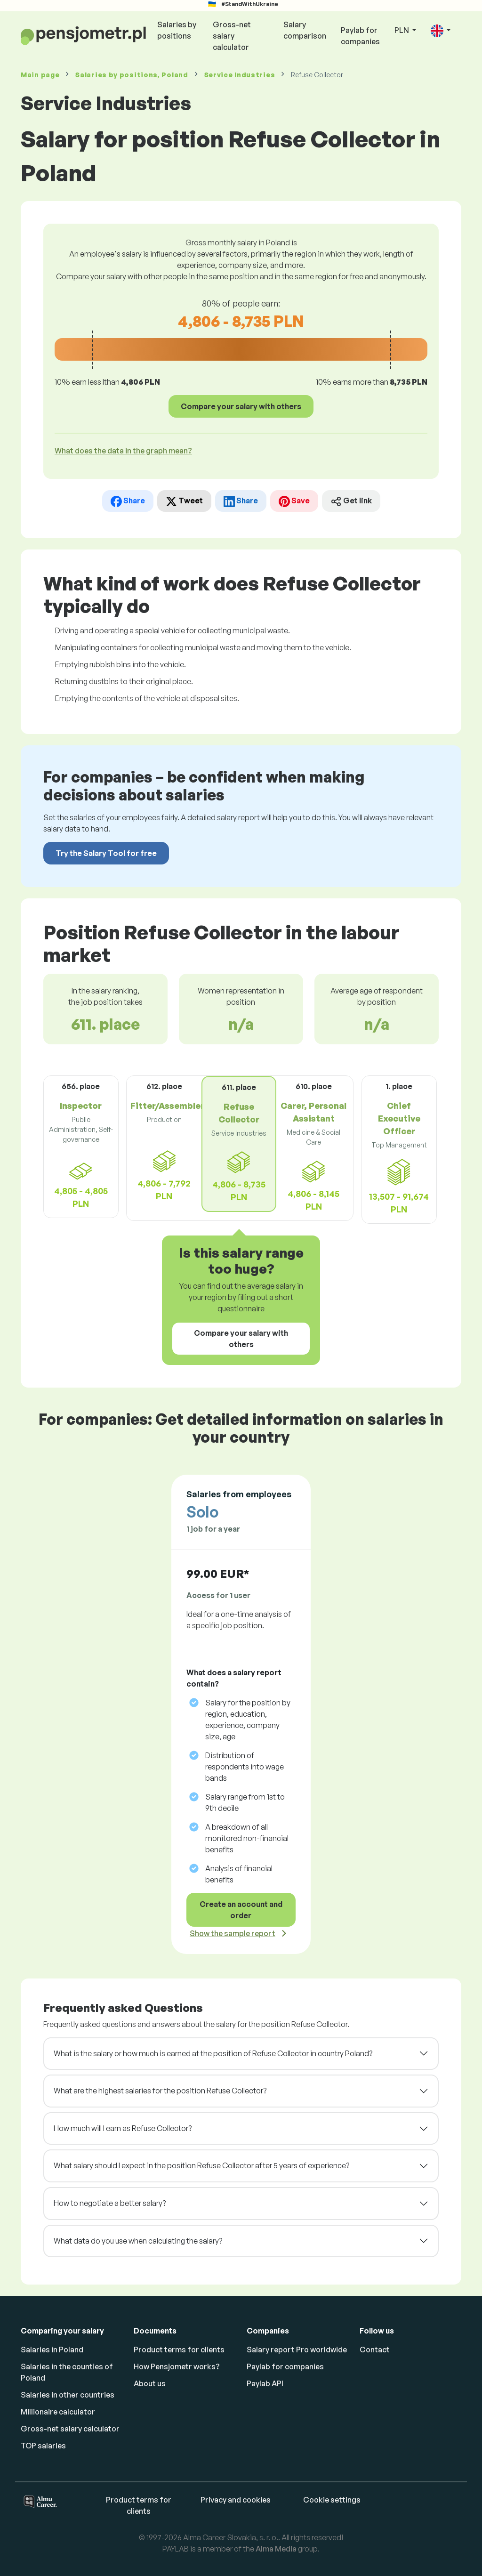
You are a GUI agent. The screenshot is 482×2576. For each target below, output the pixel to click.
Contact (375, 2349)
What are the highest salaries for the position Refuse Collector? (160, 2090)
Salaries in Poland (52, 2349)
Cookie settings (332, 2499)
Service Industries (239, 75)
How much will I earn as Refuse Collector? (123, 2128)
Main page (40, 75)
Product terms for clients (179, 2349)
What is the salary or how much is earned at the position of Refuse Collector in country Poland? (213, 2053)
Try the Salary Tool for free (106, 853)
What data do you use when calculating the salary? (138, 2240)
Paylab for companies (360, 35)
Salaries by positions (176, 30)
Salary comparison (304, 30)
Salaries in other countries (67, 2394)
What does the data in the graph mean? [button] (123, 450)
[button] (440, 31)
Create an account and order (241, 1909)
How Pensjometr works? (177, 2366)
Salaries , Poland (131, 75)
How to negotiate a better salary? (110, 2203)
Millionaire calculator (58, 2411)
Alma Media (276, 2548)
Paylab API (265, 2383)
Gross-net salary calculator (232, 36)
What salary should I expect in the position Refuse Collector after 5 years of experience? (201, 2165)
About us (150, 2383)
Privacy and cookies (236, 2499)
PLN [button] (402, 30)
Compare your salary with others (241, 406)
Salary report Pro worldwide (297, 2349)
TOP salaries (43, 2445)
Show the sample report (232, 1933)
